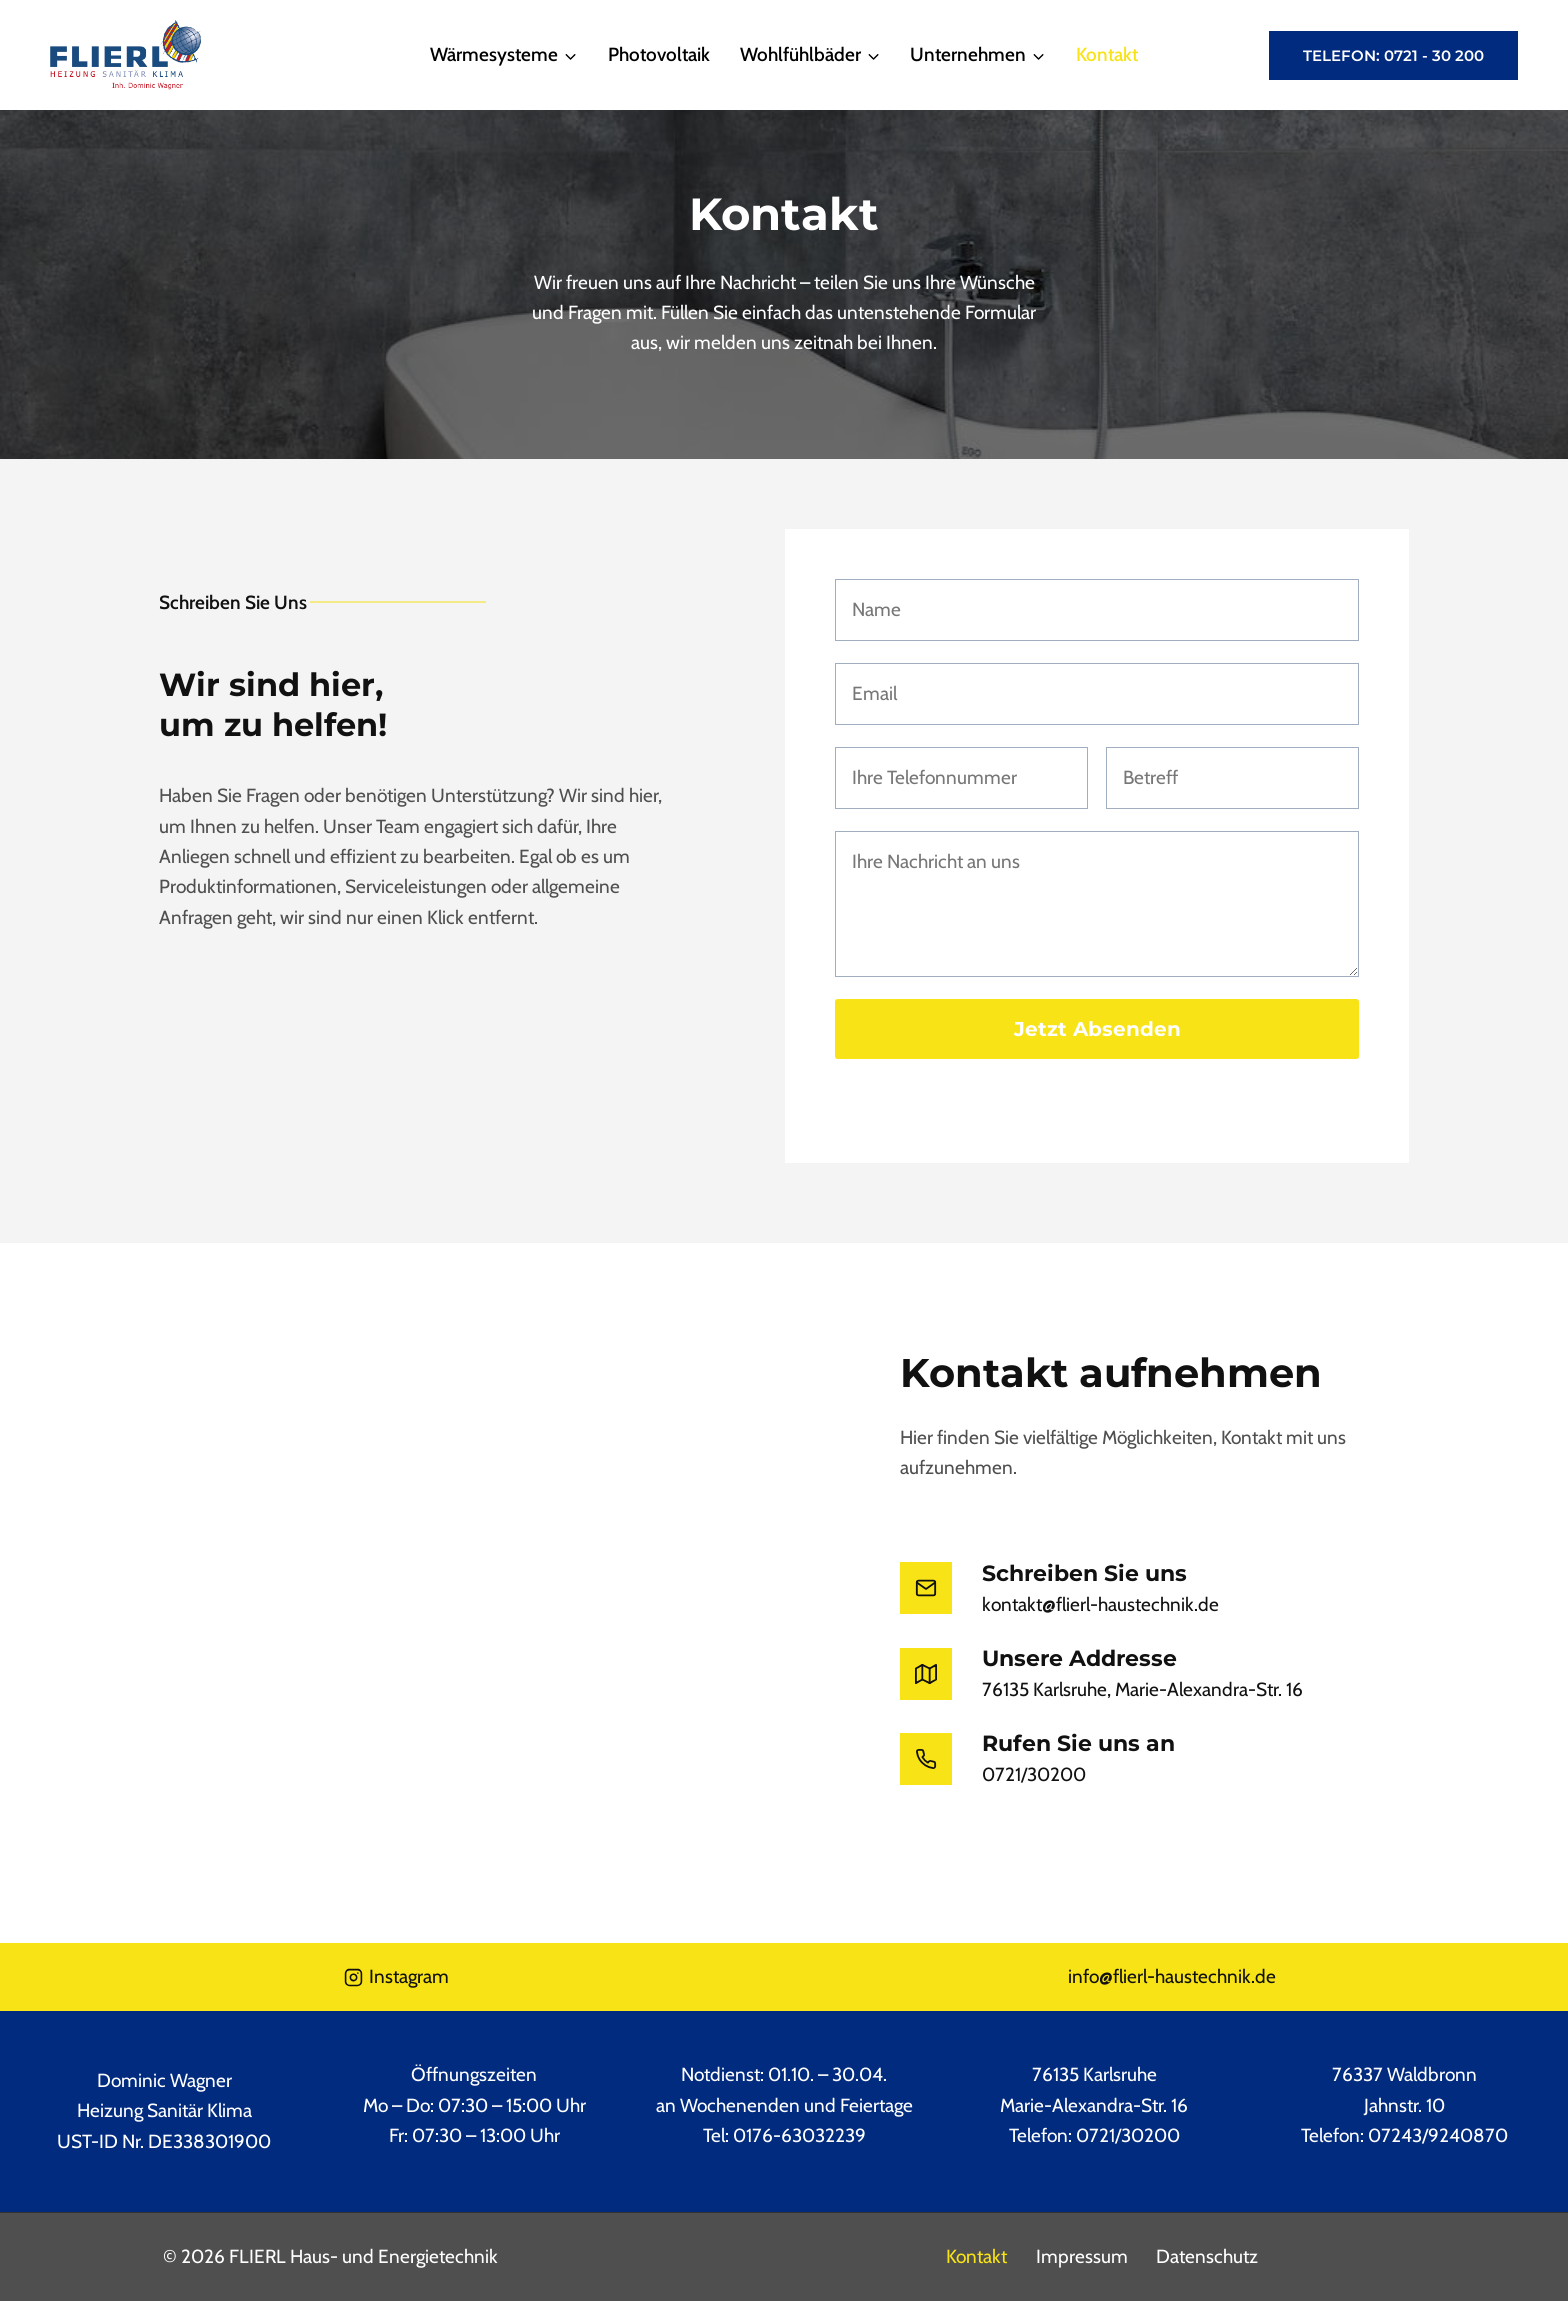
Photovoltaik (659, 54)
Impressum (1082, 2256)
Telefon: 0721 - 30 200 (1393, 55)
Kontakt (1107, 54)
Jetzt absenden (1097, 1029)
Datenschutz (1207, 2256)
